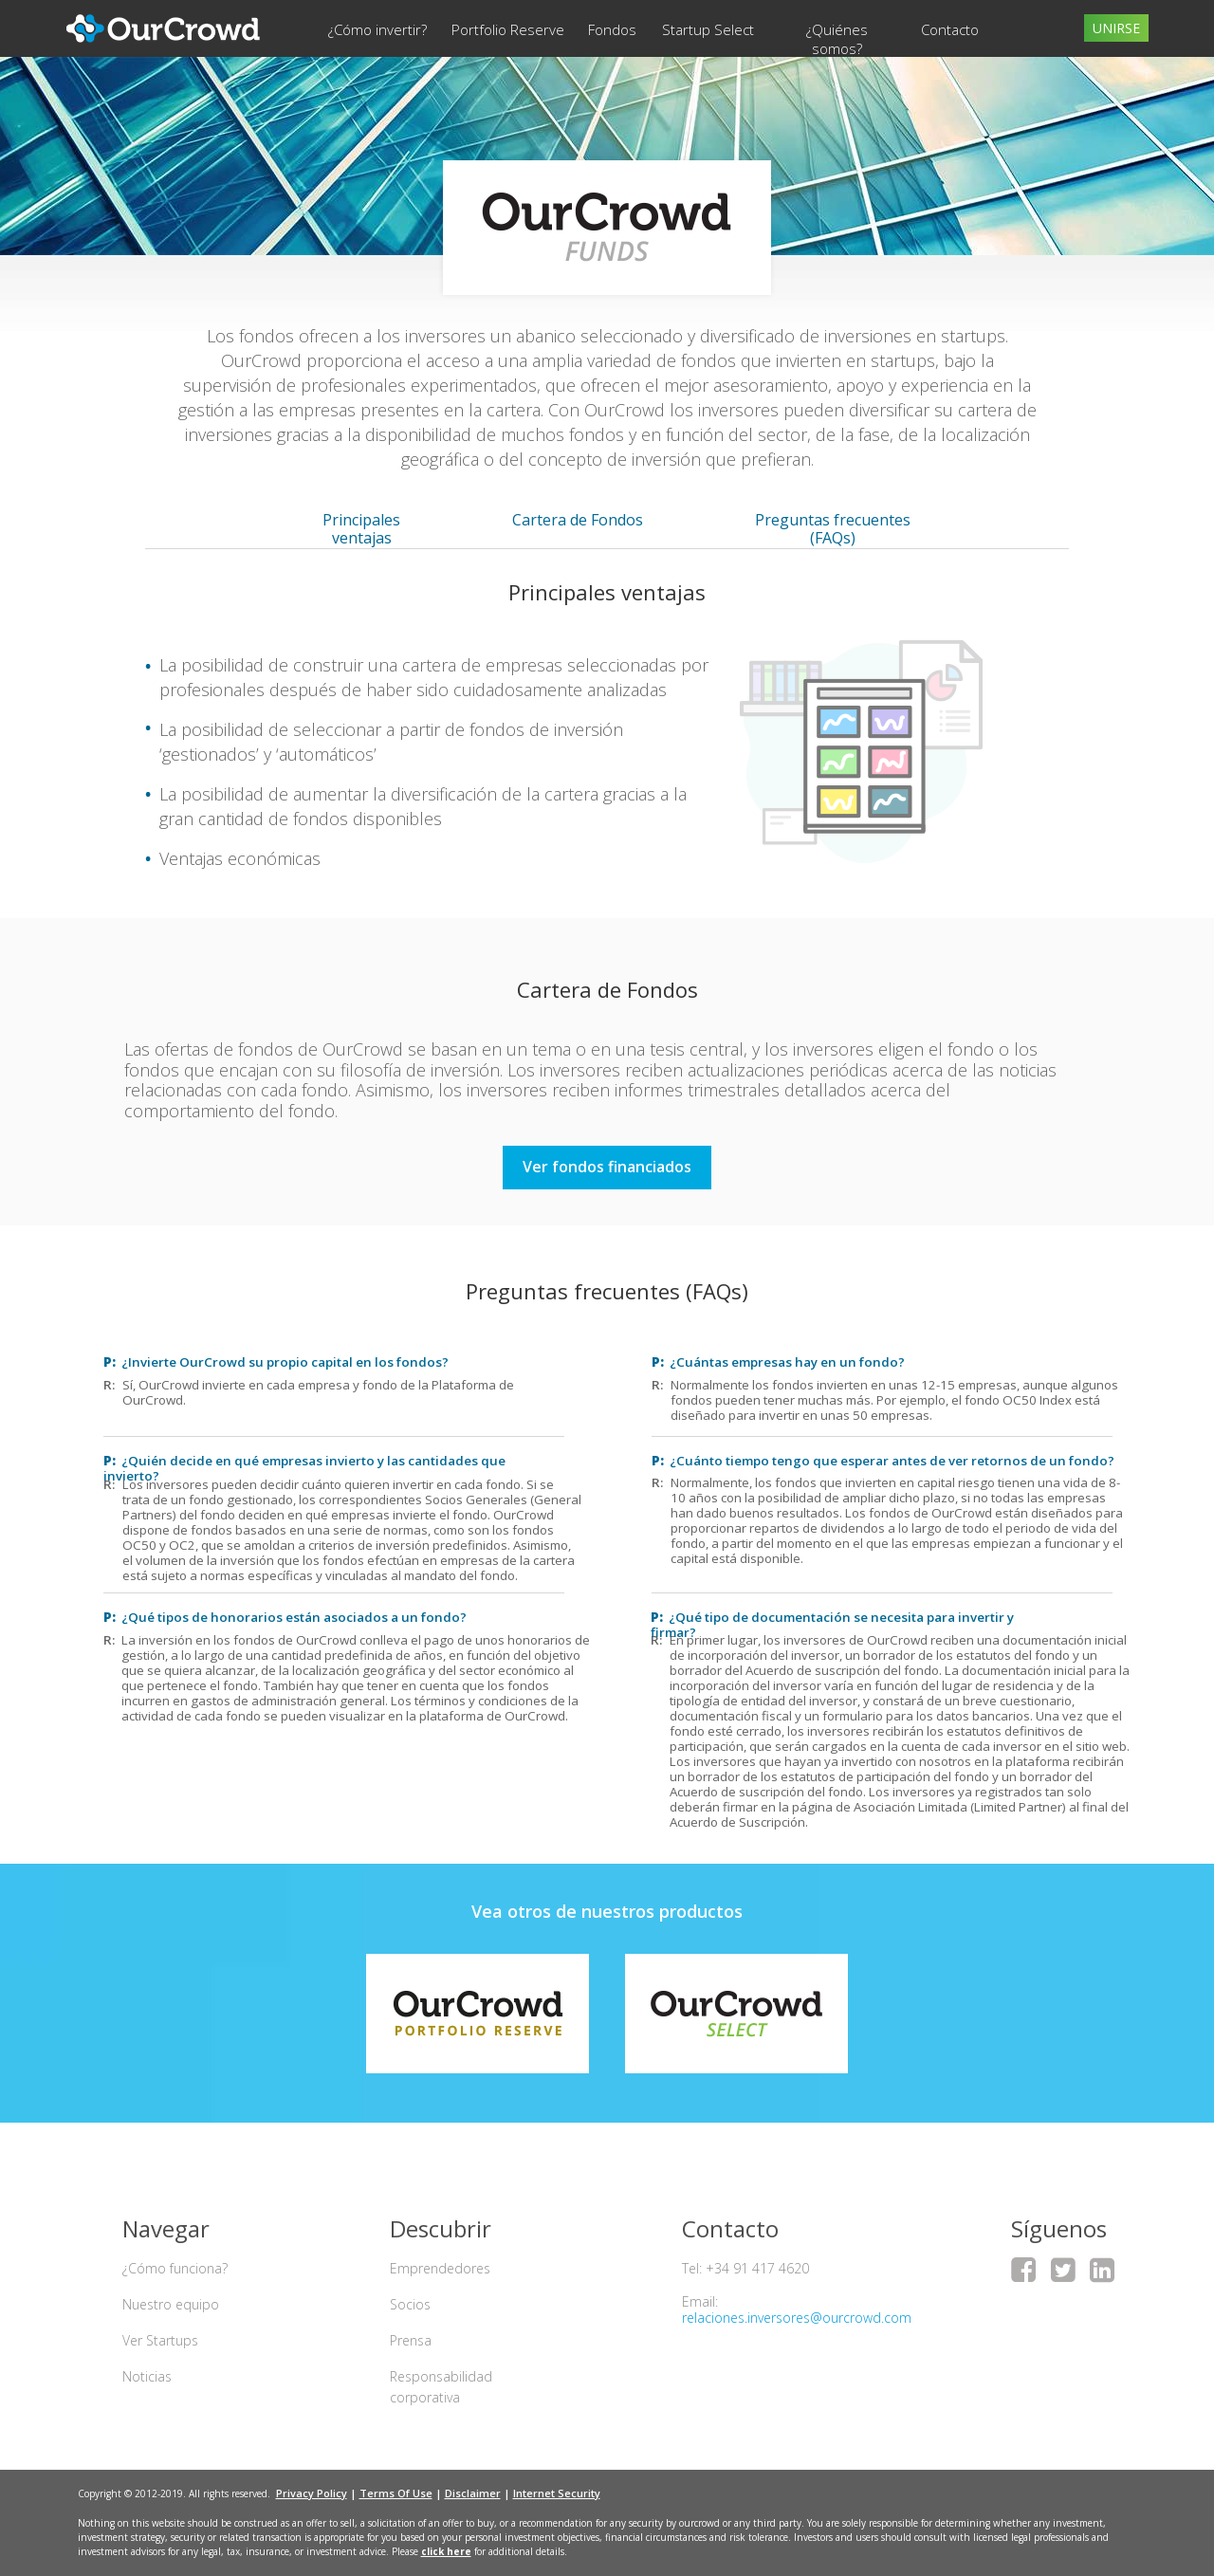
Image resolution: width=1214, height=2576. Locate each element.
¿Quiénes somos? (837, 39)
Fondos (612, 29)
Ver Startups (160, 2340)
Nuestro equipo (170, 2304)
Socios (410, 2304)
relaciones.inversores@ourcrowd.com (796, 2318)
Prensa (411, 2340)
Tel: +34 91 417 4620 (745, 2268)
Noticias (147, 2376)
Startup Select (708, 29)
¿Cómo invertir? (377, 29)
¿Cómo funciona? (175, 2268)
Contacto (950, 29)
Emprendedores (440, 2268)
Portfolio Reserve (507, 29)
